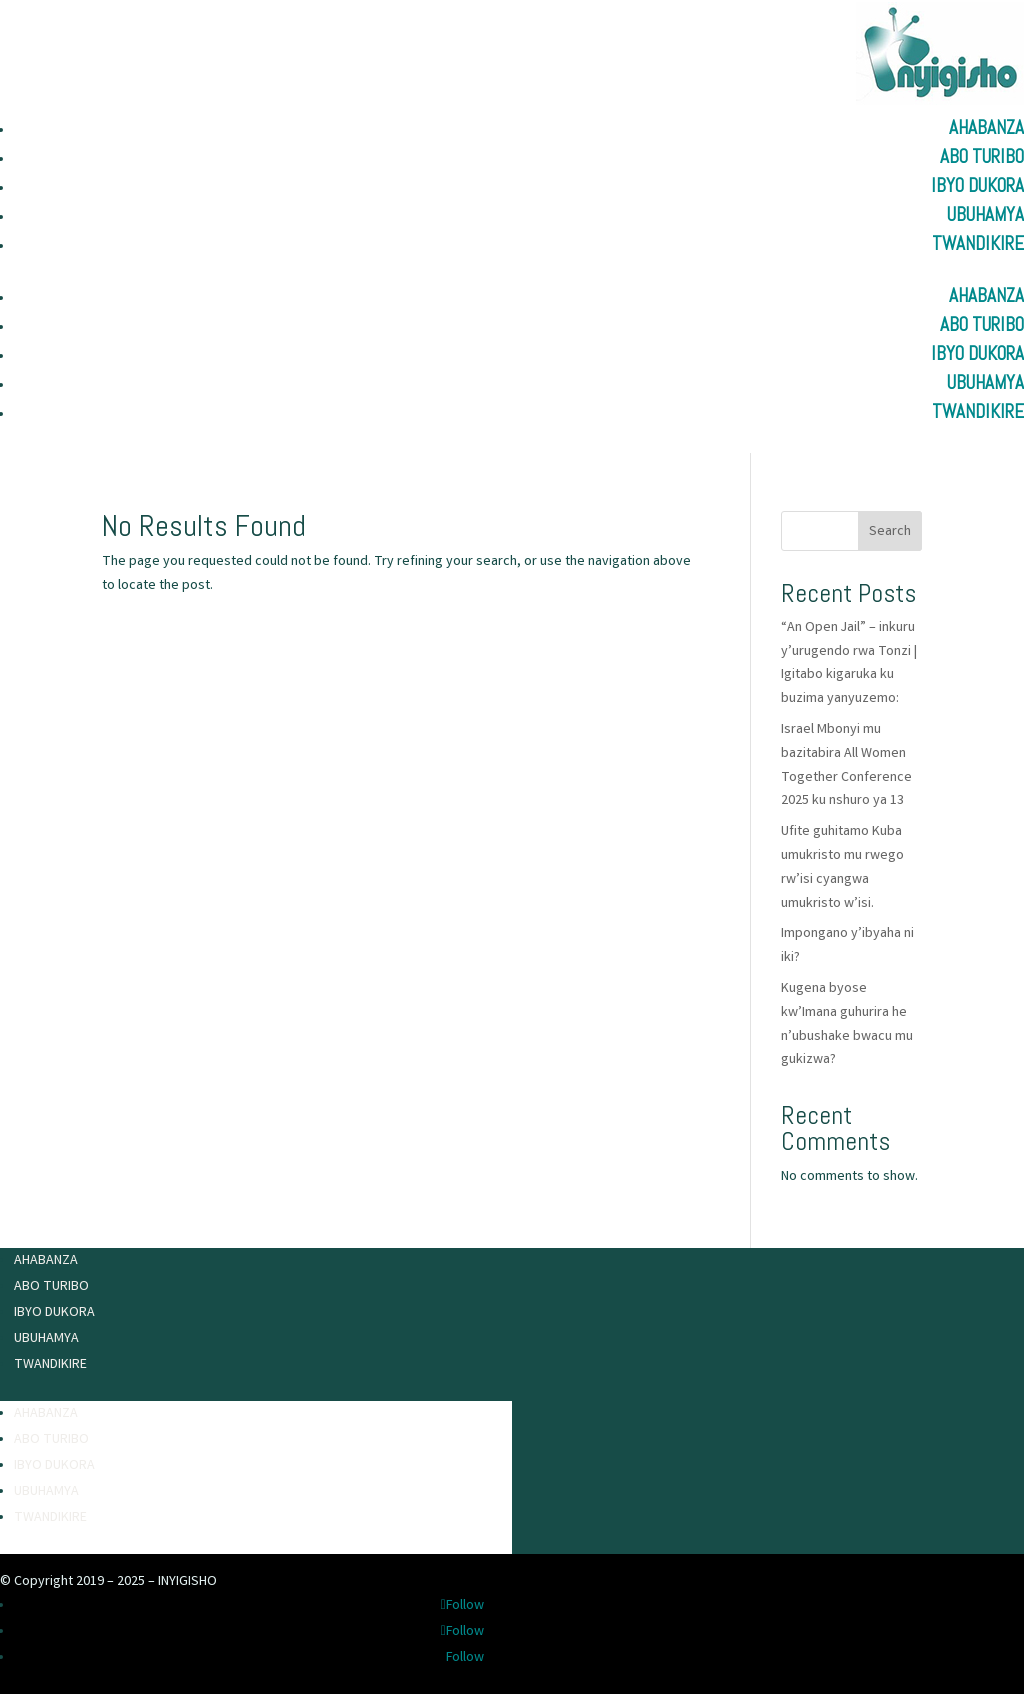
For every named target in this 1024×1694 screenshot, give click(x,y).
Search (890, 532)
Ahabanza (986, 127)
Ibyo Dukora (977, 185)
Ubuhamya (985, 214)
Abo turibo (982, 156)
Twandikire (978, 243)
